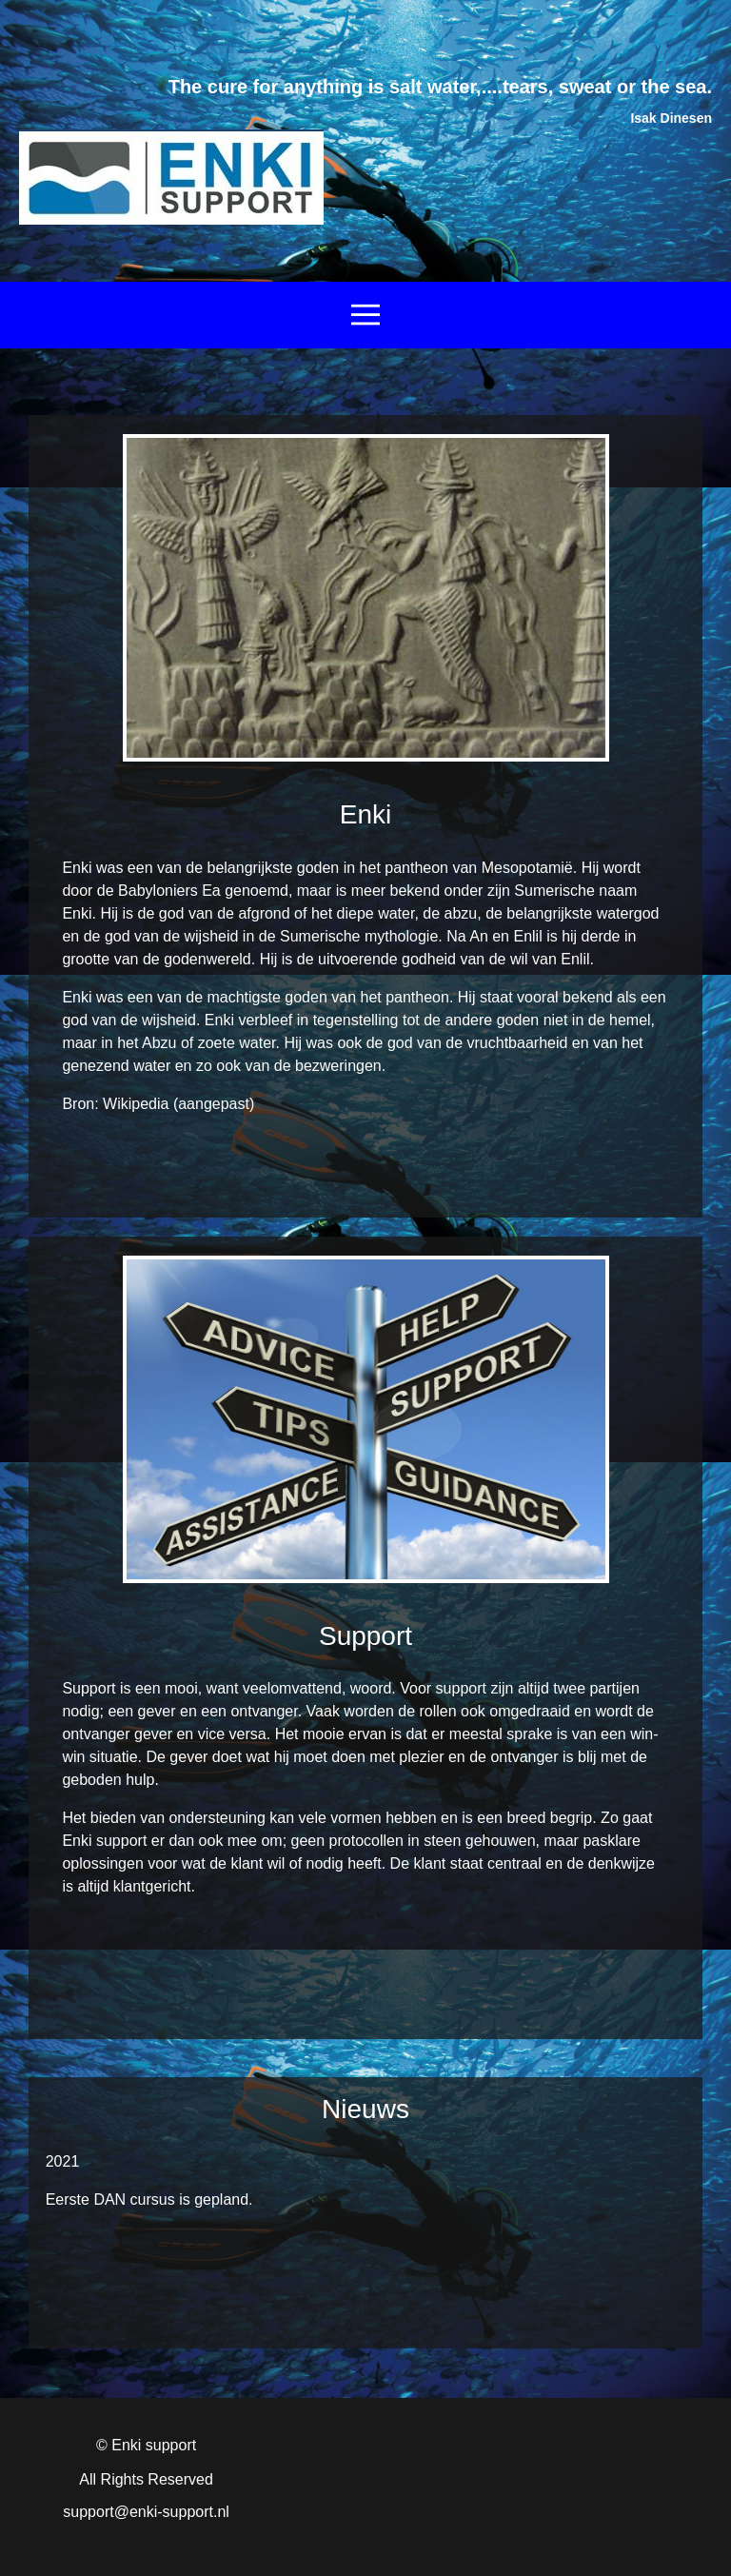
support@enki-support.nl (146, 2512)
